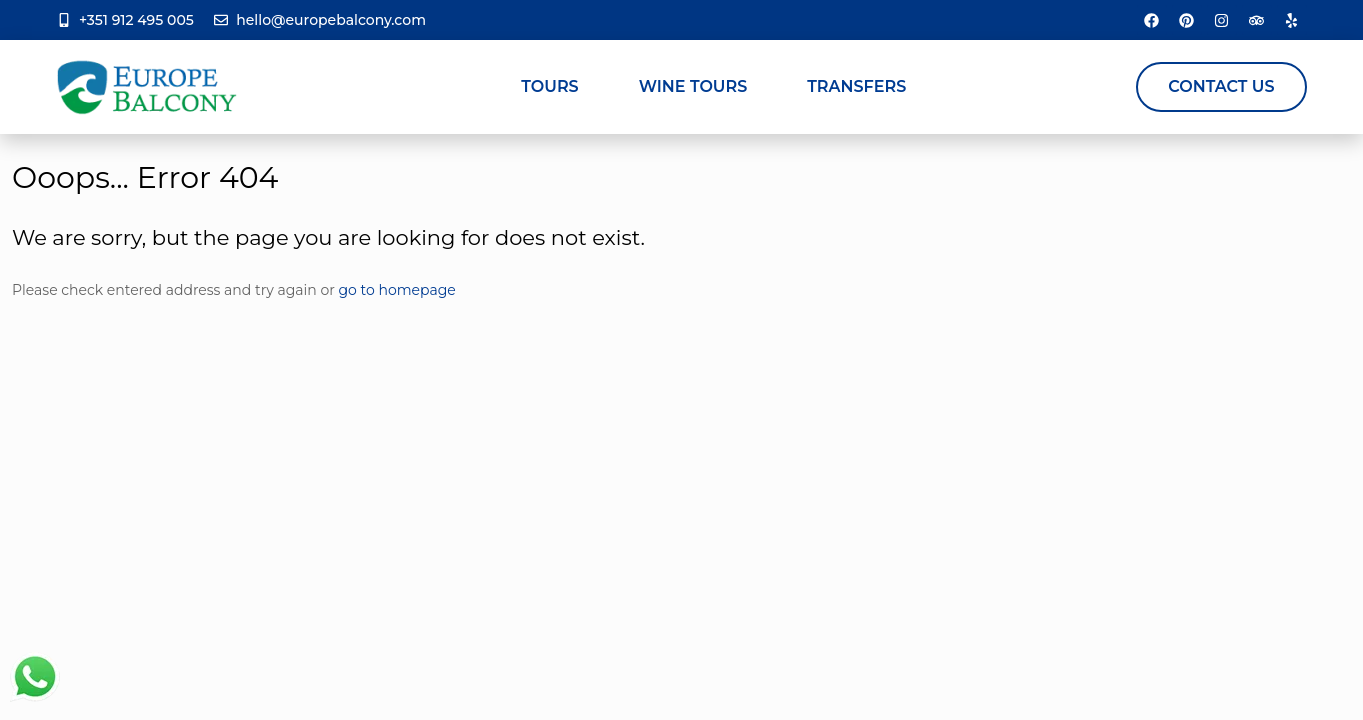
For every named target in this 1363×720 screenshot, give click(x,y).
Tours (549, 86)
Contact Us (1221, 86)
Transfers (856, 86)
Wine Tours (693, 86)
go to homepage (397, 290)
